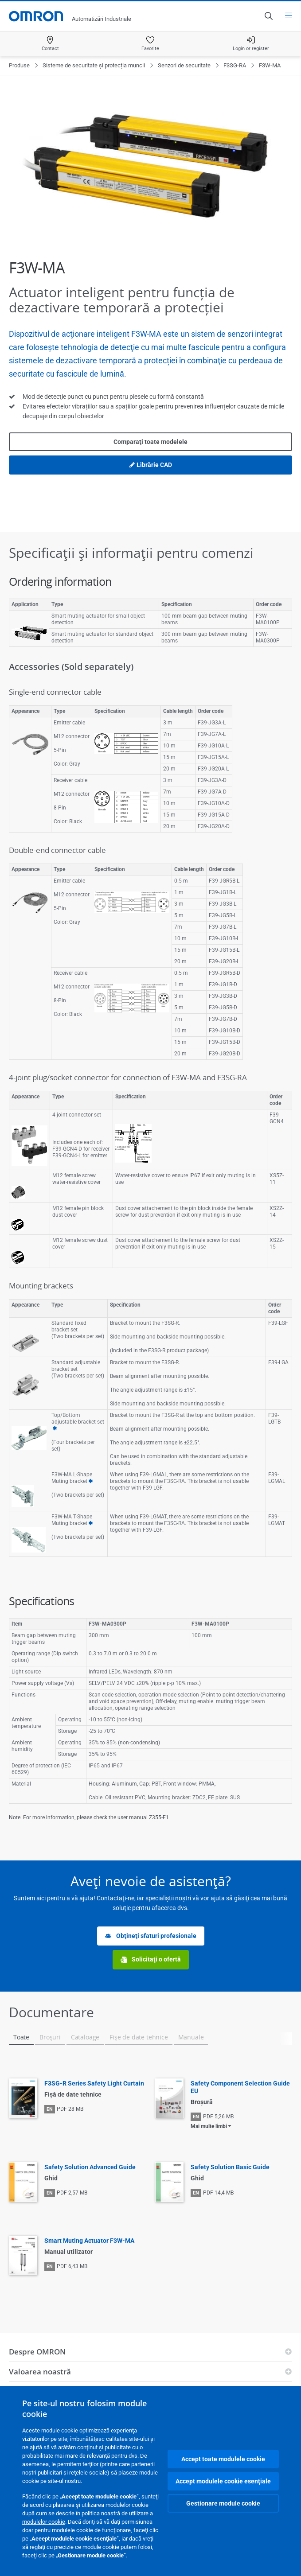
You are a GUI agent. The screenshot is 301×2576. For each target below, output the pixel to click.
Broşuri (50, 2037)
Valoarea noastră (40, 2371)
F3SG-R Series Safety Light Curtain (94, 2083)
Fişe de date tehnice (138, 2037)
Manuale (191, 2037)
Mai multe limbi (209, 2126)
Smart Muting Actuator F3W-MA (89, 2240)
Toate (21, 2037)
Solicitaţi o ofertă (151, 1959)
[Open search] (268, 16)
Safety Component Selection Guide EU (240, 2087)
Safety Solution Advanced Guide (90, 2167)
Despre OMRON (37, 2351)
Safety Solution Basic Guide (230, 2167)
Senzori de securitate (184, 65)
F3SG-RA (234, 65)
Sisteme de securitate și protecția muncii (94, 65)
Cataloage (85, 2037)
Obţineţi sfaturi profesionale (150, 1936)
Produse (19, 65)
